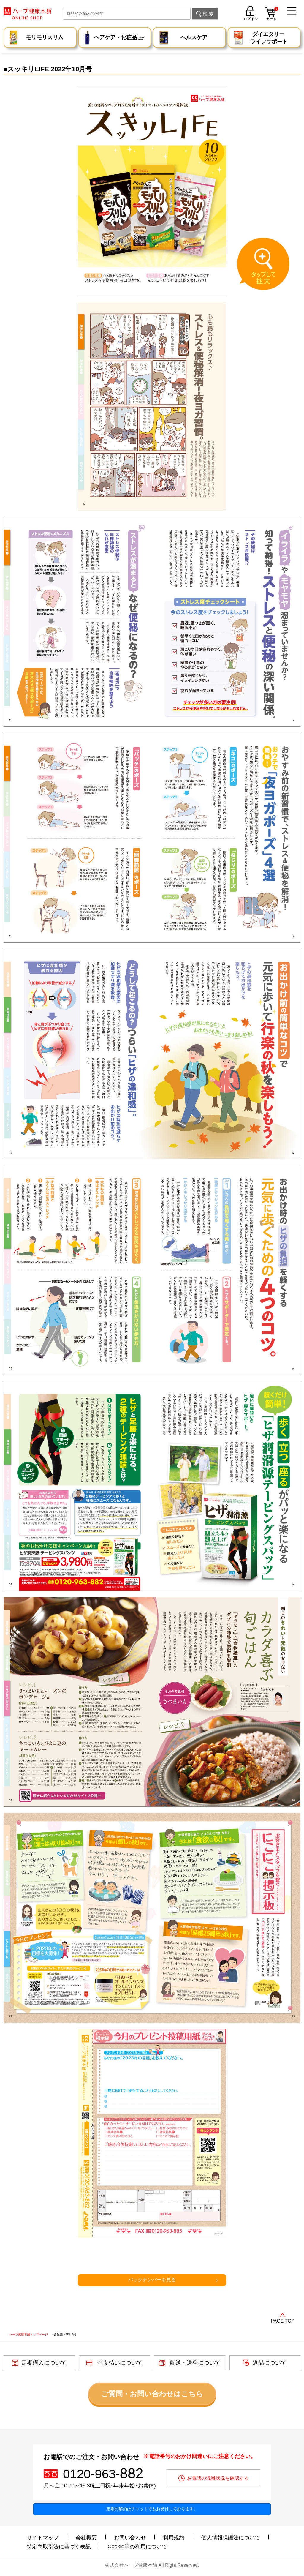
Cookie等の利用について (137, 2547)
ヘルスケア (193, 37)
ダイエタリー (269, 38)
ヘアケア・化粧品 (119, 38)
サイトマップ (43, 2538)
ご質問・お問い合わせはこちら (152, 2394)
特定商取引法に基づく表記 (59, 2547)
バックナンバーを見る (152, 2279)
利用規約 (173, 2538)
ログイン (250, 19)
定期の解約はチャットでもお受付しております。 (152, 2508)
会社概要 (86, 2538)
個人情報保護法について (230, 2538)
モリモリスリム (44, 37)
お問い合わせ (130, 2538)
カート (272, 14)
